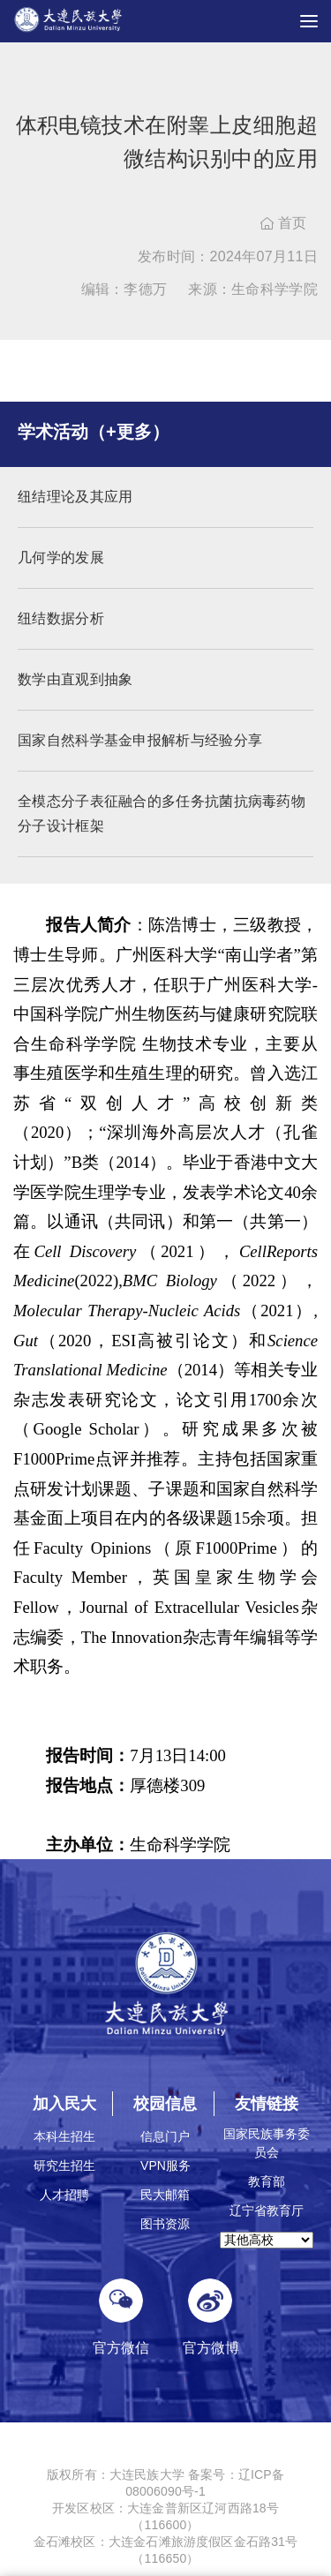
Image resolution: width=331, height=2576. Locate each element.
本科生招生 (64, 2136)
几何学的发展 (61, 557)
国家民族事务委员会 (266, 2143)
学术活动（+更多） (93, 431)
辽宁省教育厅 (266, 2210)
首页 (283, 222)
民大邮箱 (165, 2195)
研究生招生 (64, 2165)
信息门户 (165, 2136)
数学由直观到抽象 (75, 679)
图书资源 (165, 2224)
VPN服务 (165, 2165)
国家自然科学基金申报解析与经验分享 (140, 740)
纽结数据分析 (61, 618)
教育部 (266, 2181)
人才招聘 (64, 2195)
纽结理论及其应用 (75, 496)
